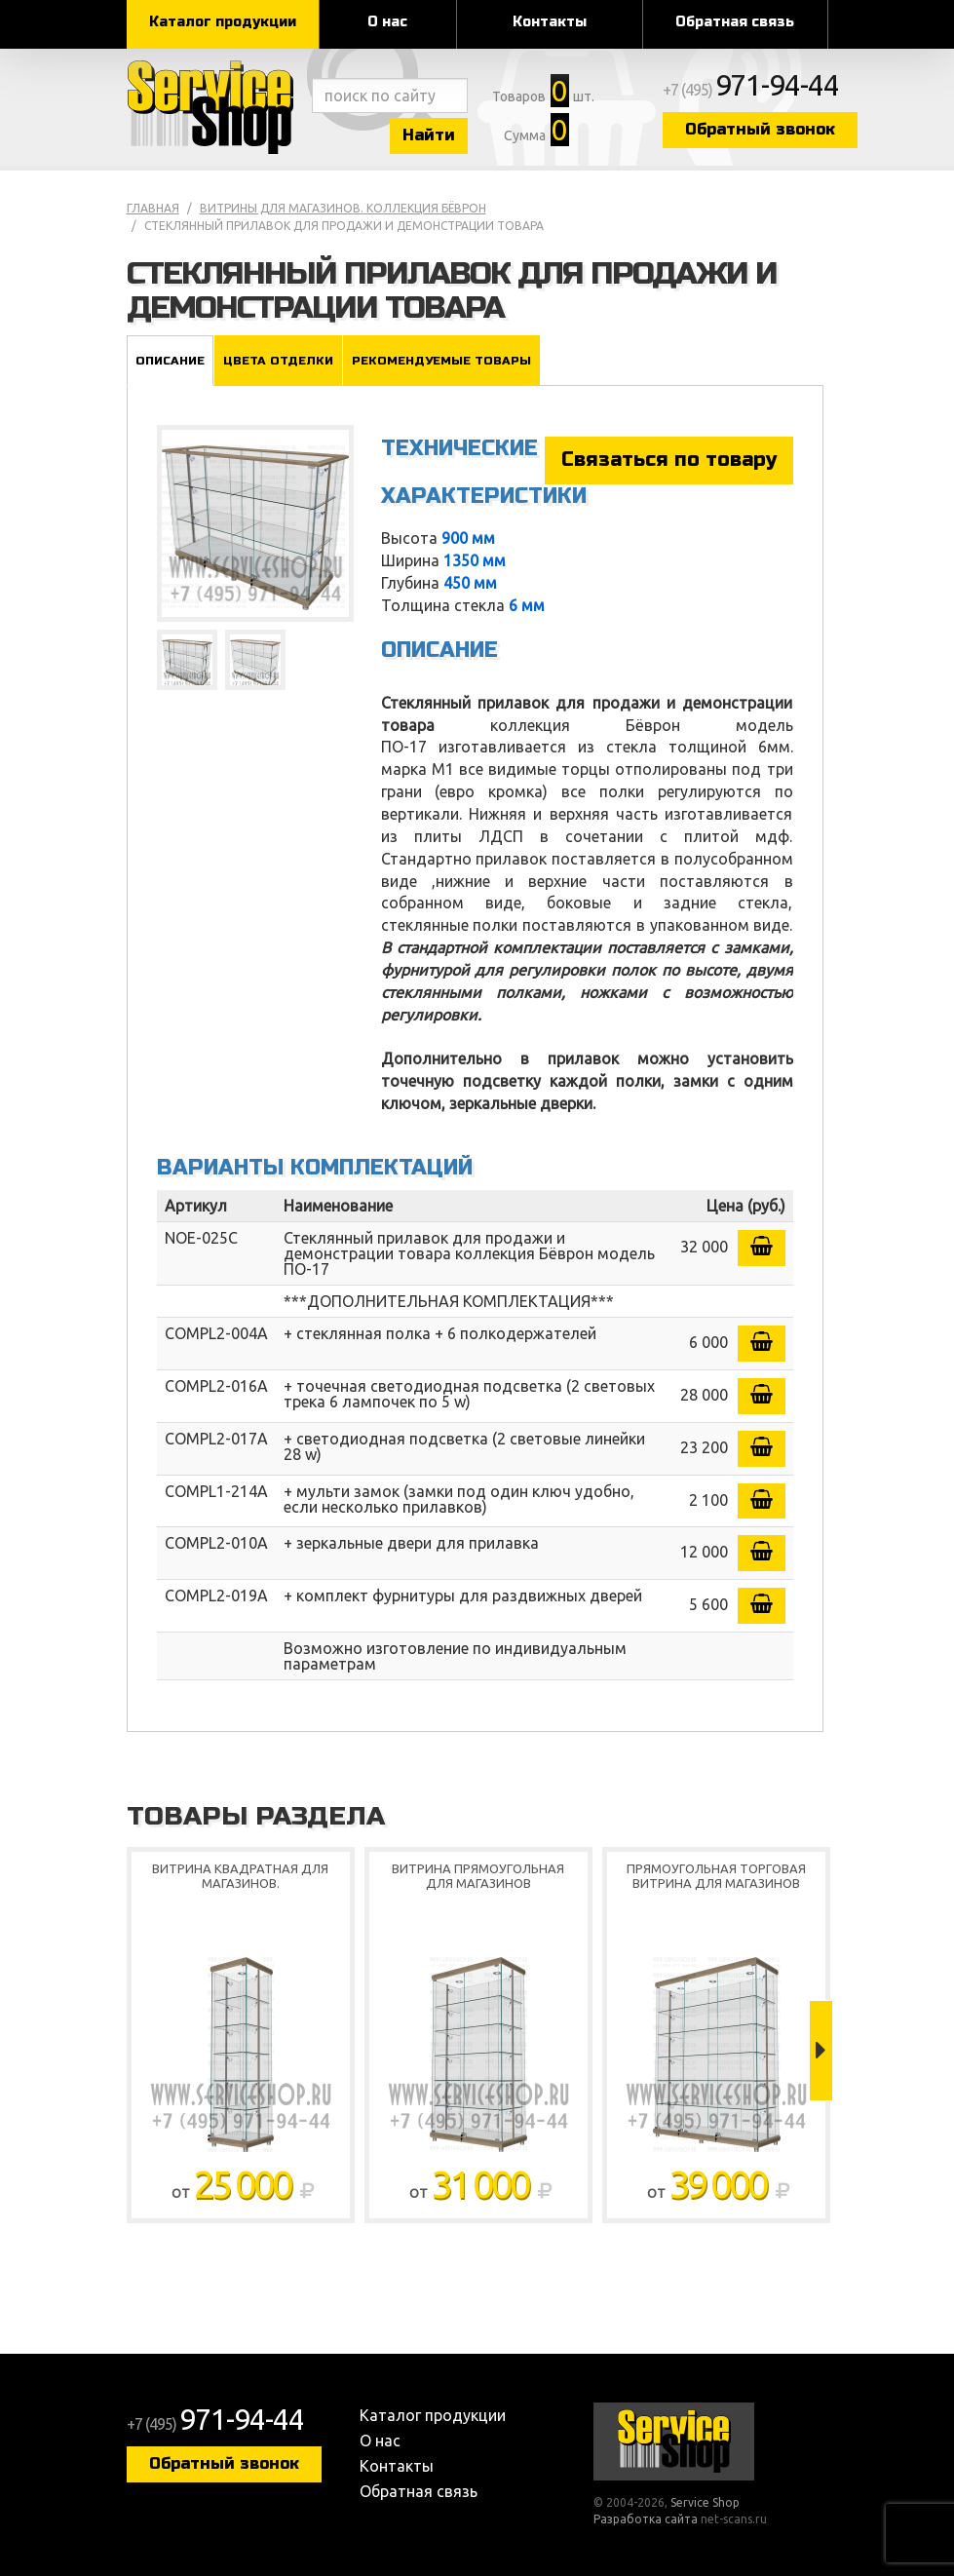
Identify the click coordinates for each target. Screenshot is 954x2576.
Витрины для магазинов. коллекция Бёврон (343, 208)
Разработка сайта (645, 2519)
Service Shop (214, 107)
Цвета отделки (278, 360)
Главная (153, 208)
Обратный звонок (760, 129)
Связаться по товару (669, 459)
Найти (428, 135)
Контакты (550, 22)
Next (821, 2050)
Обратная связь (734, 22)
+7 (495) (751, 89)
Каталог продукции (222, 22)
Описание (170, 360)
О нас (387, 22)
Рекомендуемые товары (441, 360)
